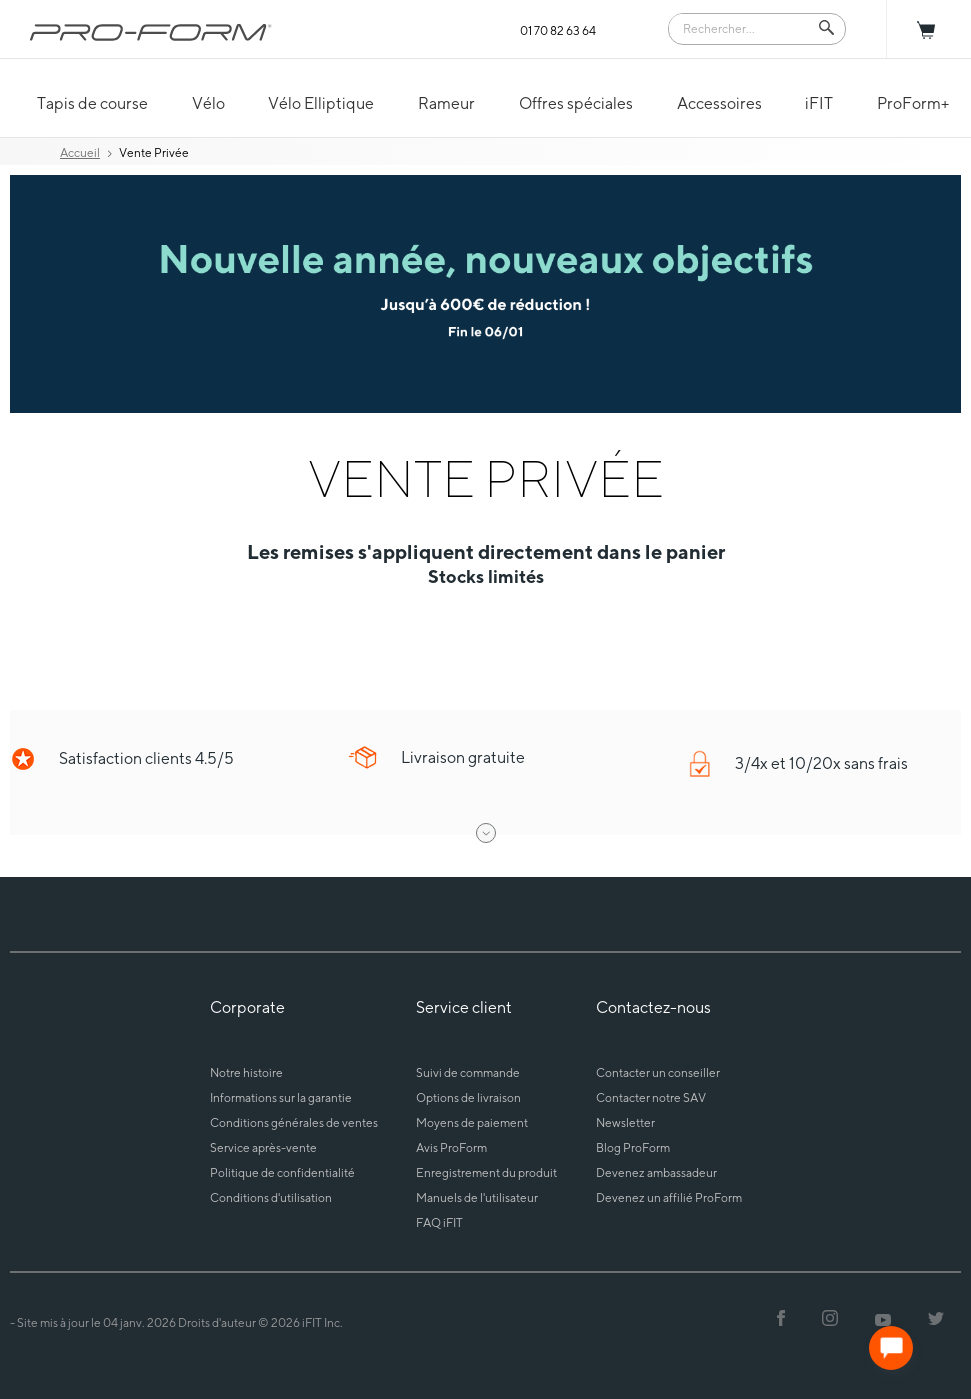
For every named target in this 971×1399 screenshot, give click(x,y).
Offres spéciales (576, 103)
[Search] (743, 27)
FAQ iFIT (439, 1222)
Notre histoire (246, 1072)
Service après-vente (263, 1147)
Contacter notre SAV (651, 1097)
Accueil (80, 152)
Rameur (446, 103)
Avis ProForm (451, 1147)
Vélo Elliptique (321, 103)
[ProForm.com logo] (151, 32)
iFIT (819, 103)
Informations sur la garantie (281, 1097)
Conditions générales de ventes (294, 1122)
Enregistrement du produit (486, 1172)
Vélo (208, 103)
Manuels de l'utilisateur (477, 1197)
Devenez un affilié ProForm (669, 1197)
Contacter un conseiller (658, 1072)
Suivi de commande (468, 1072)
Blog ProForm (633, 1147)
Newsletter (625, 1122)
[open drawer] (486, 833)
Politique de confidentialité (282, 1172)
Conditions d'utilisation (271, 1197)
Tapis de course (92, 103)
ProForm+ (913, 103)
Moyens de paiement (472, 1122)
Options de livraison (468, 1097)
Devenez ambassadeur (656, 1172)
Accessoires (719, 103)
